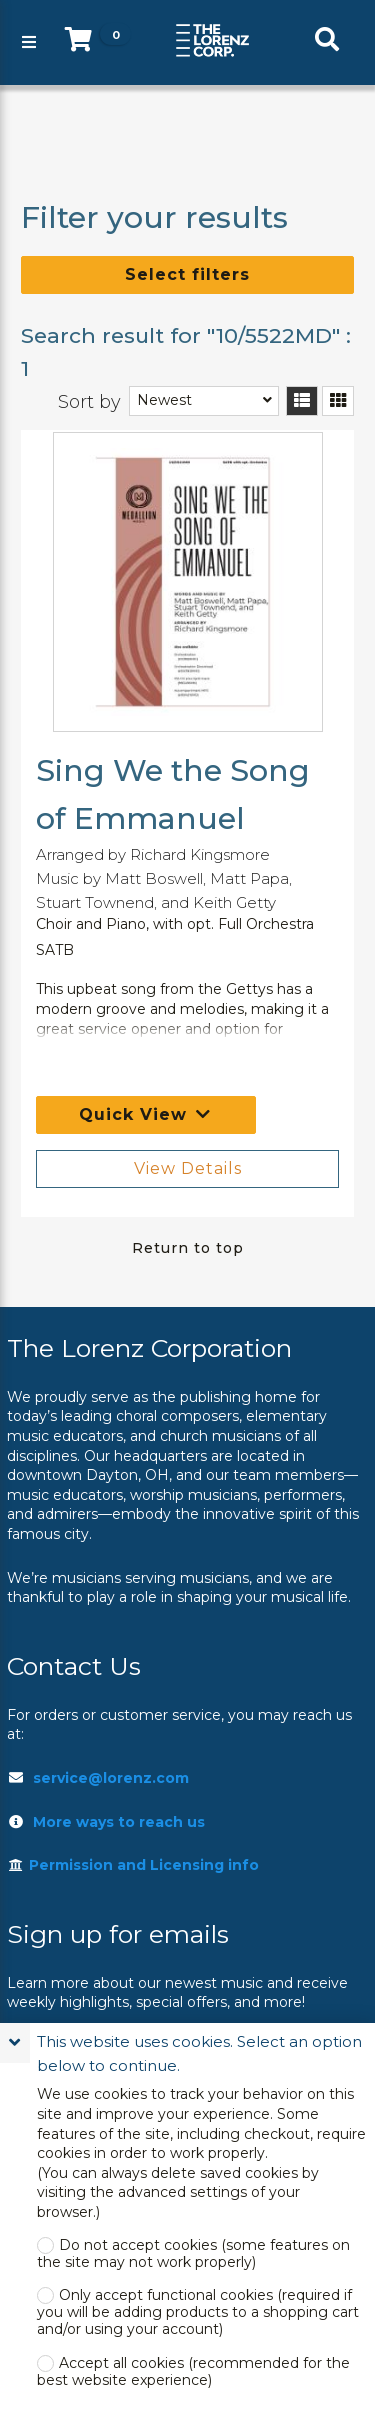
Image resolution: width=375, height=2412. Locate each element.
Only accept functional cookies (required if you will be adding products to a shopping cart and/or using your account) (198, 2312)
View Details (188, 1168)
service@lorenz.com (111, 1778)
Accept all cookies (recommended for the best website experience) (193, 2372)
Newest (164, 400)
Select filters (187, 274)
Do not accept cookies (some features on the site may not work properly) (193, 2254)
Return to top (188, 1248)
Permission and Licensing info (133, 1865)
